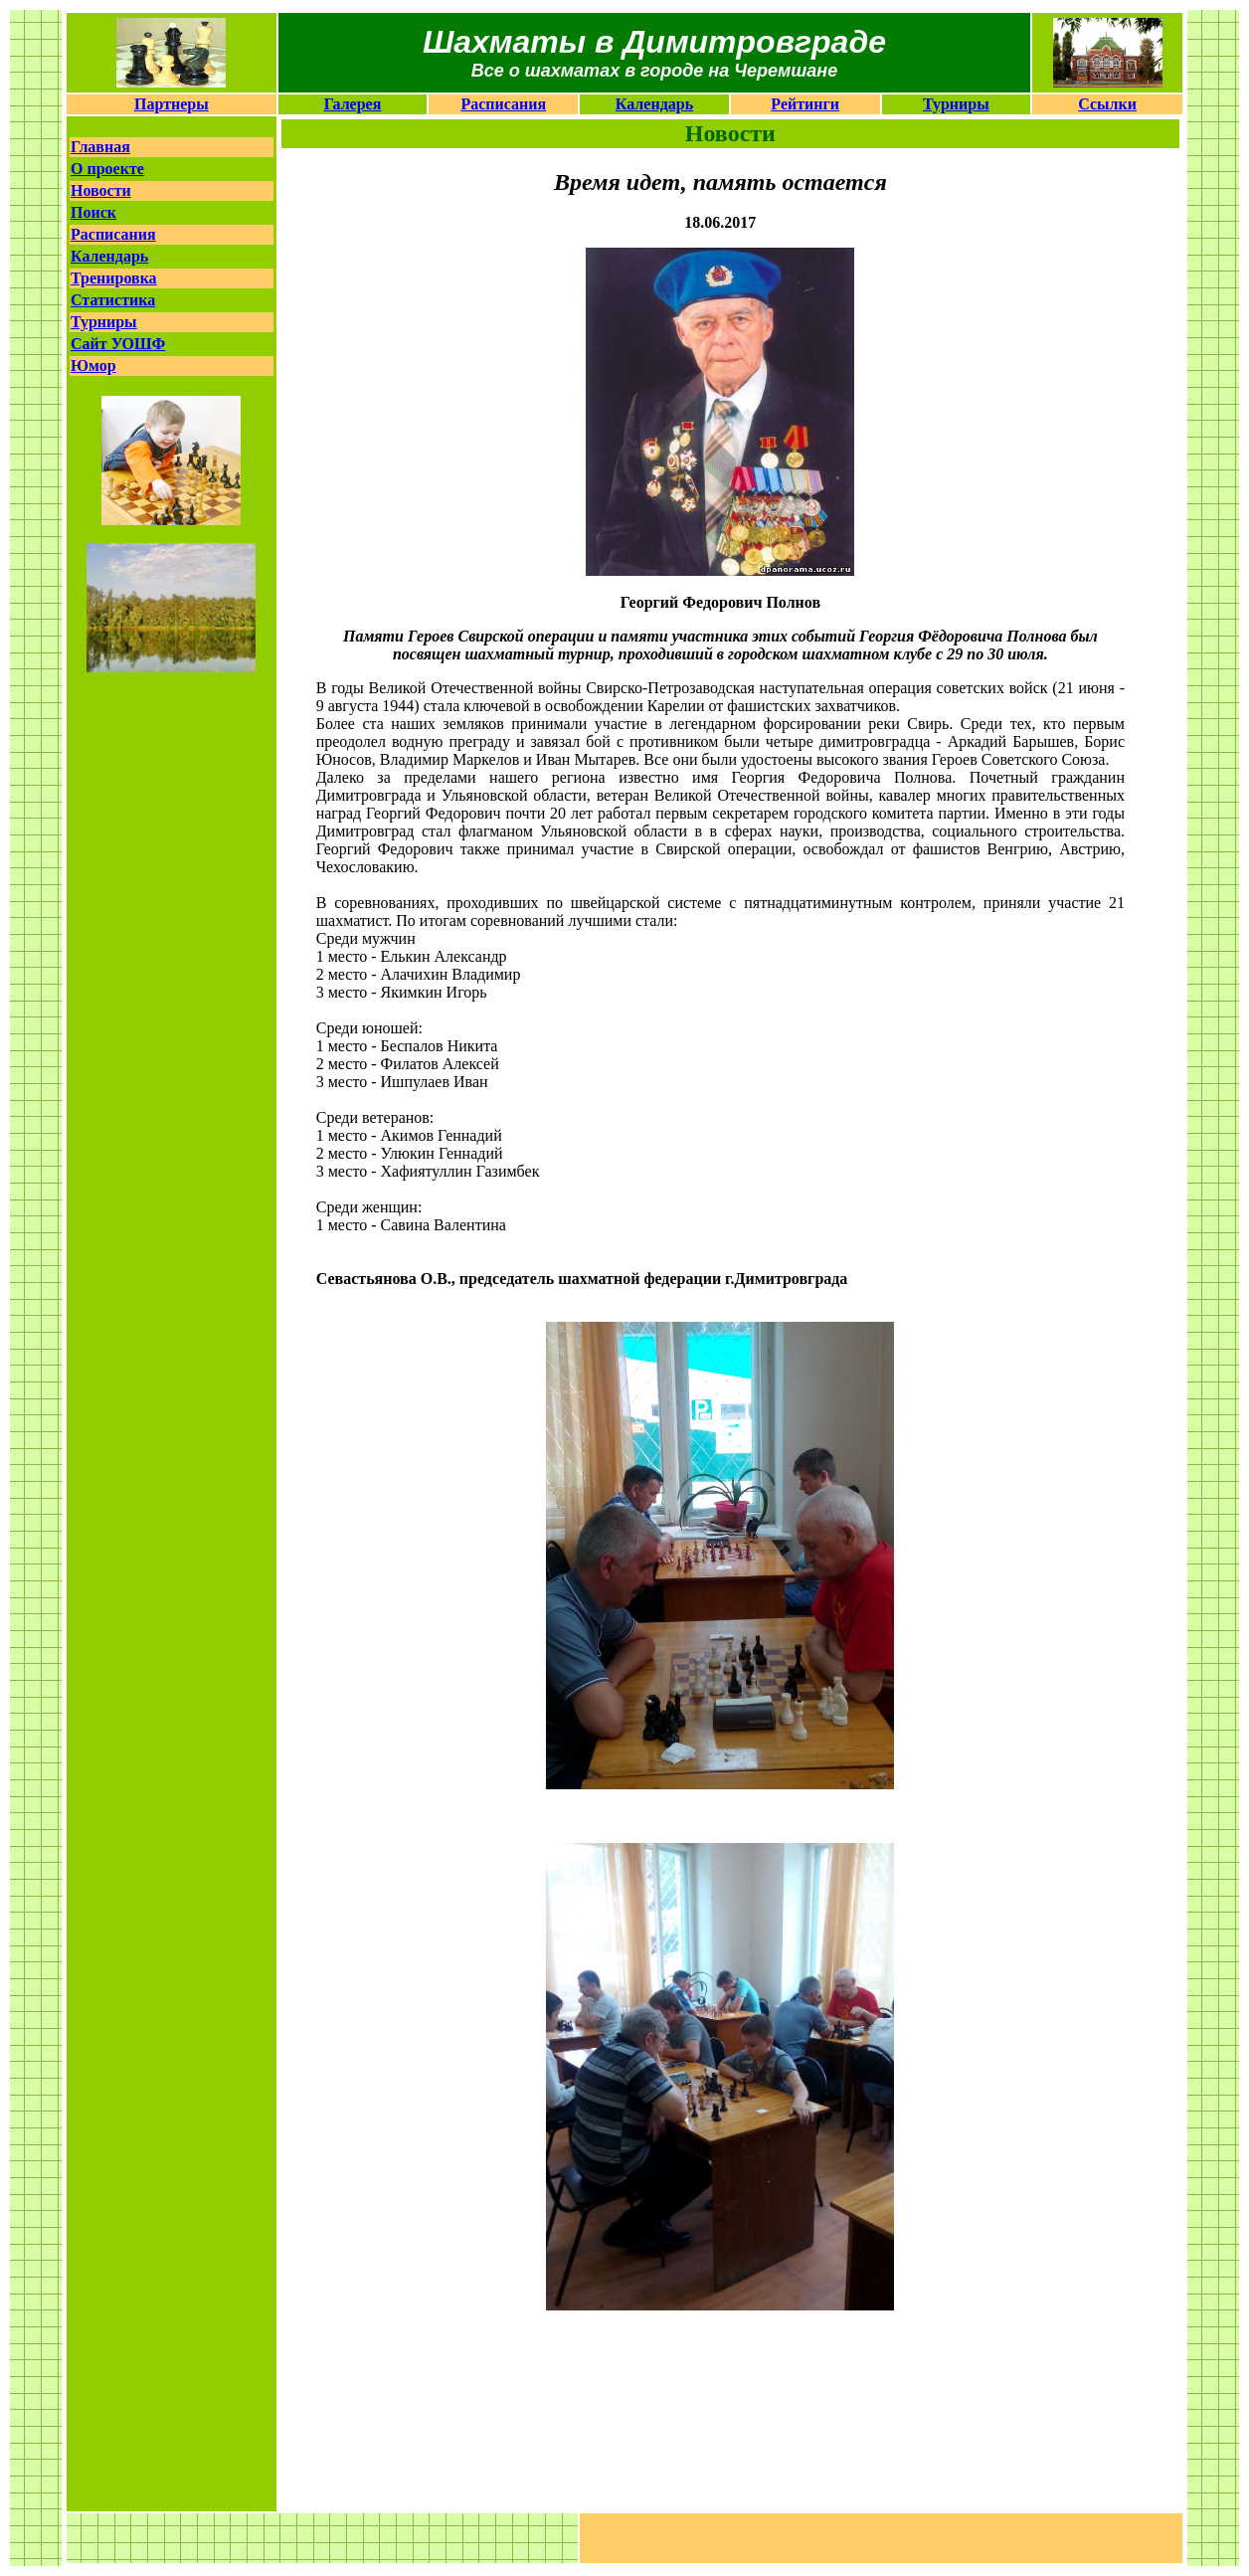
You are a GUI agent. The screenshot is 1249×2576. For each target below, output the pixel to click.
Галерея (353, 103)
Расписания (503, 103)
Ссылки (1107, 103)
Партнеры (171, 103)
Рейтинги (805, 103)
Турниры (956, 103)
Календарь (654, 103)
